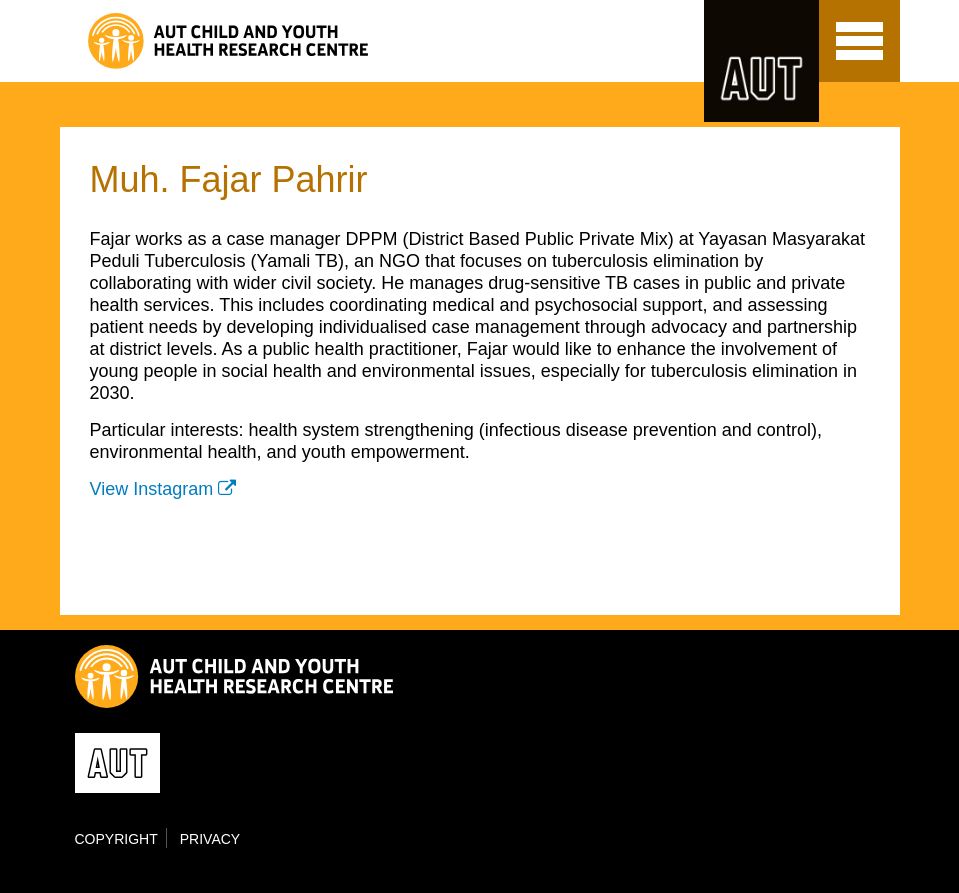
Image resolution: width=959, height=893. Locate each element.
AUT (761, 61)
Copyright (116, 839)
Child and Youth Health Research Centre (272, 41)
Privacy (210, 839)
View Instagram (152, 489)
